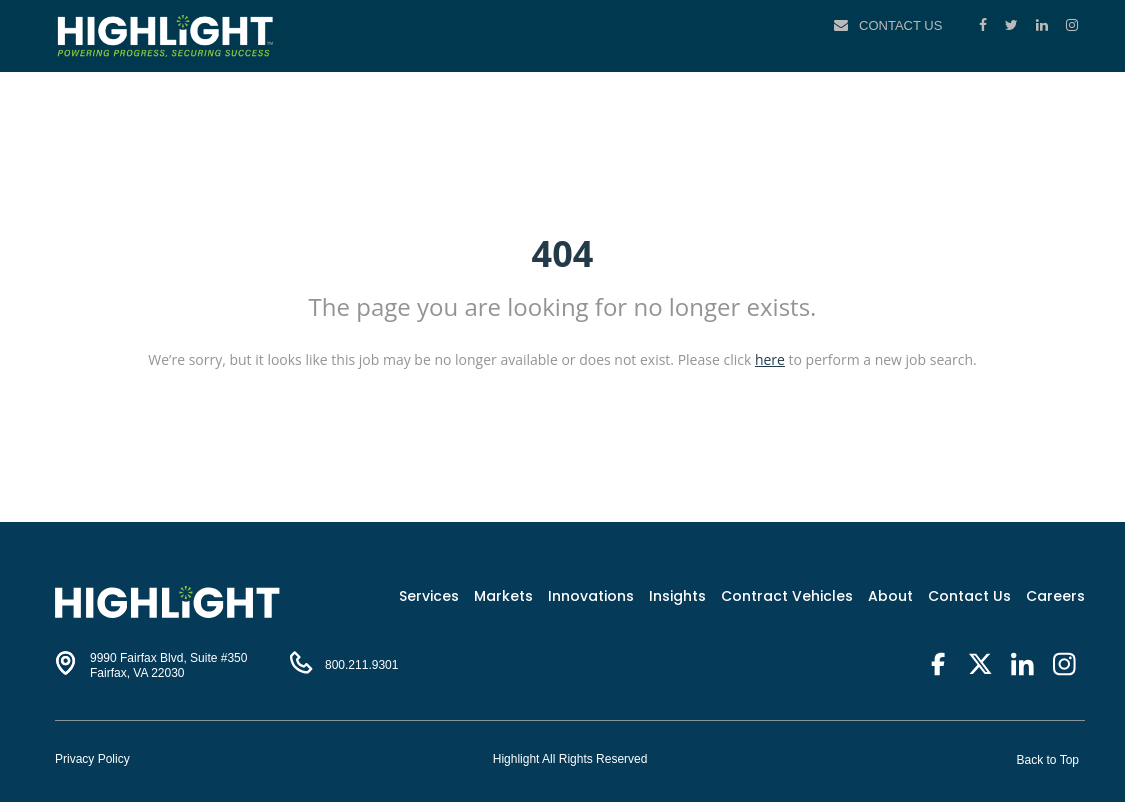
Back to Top (1048, 760)
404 (563, 253)
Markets (503, 596)
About (890, 596)
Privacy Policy (92, 759)
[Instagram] (1072, 25)
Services (429, 596)
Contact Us (900, 25)
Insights (677, 596)
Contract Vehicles (787, 596)
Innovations (591, 596)
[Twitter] (1013, 25)
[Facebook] (985, 25)
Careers (1055, 596)
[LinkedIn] (1044, 25)
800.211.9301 (361, 665)
